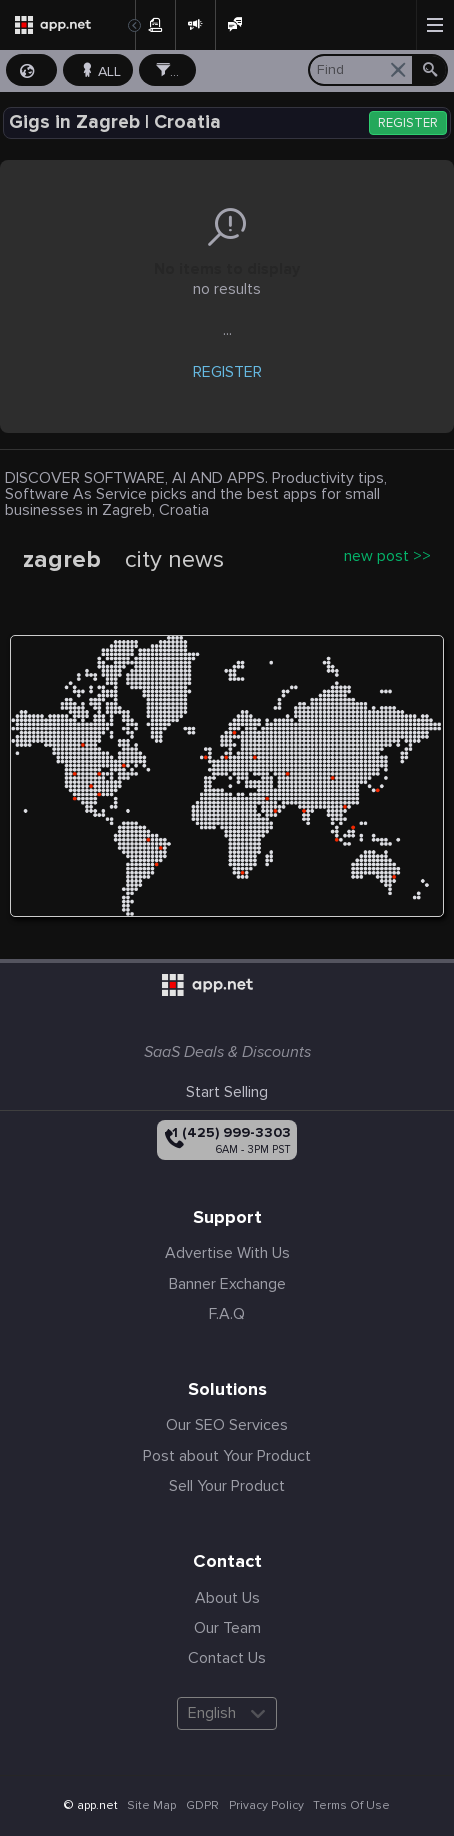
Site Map (151, 1805)
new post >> (387, 556)
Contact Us (227, 1658)
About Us (227, 1598)
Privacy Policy (266, 1805)
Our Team (227, 1628)
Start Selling (227, 1092)
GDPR (202, 1805)
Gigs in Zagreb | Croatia (115, 122)
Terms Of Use (351, 1805)
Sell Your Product (227, 1486)
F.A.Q (227, 1314)
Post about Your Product (227, 1456)
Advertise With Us (227, 1253)
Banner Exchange (227, 1284)
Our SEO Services (227, 1425)
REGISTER (408, 123)
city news (174, 560)
